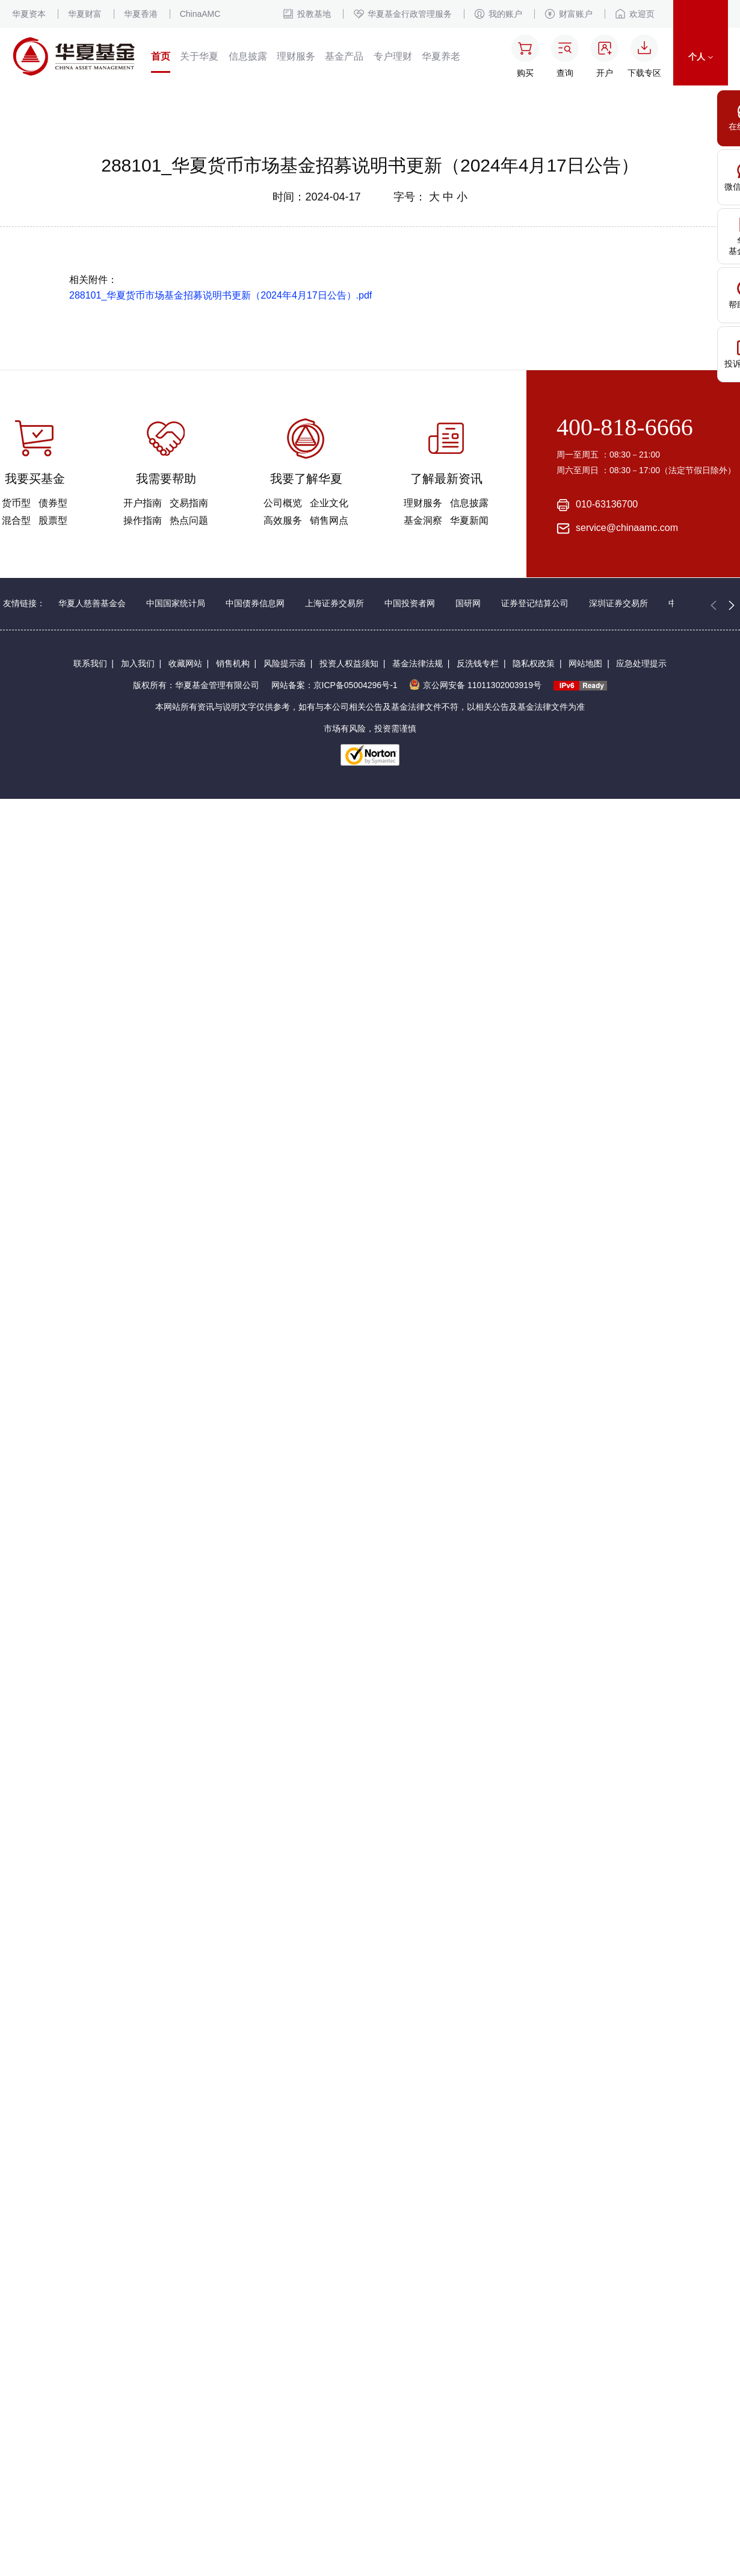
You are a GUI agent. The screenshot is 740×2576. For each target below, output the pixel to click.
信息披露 (248, 56)
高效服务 (283, 520)
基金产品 (344, 56)
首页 (160, 56)
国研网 (468, 603)
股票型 (53, 520)
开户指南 (142, 503)
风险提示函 (285, 663)
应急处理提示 (641, 663)
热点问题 (189, 520)
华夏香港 (141, 14)
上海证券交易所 (334, 603)
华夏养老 (441, 56)
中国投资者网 (409, 603)
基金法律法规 (417, 663)
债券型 (53, 503)
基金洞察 (423, 520)
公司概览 (283, 503)
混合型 (16, 520)
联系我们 (90, 663)
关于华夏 (199, 56)
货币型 (16, 503)
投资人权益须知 (348, 663)
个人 (700, 56)
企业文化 (329, 503)
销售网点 (329, 520)
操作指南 (142, 520)
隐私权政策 (534, 663)
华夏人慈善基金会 (92, 603)
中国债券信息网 (255, 603)
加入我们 (138, 663)
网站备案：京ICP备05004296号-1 (334, 685)
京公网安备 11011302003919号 (475, 685)
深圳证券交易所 (618, 603)
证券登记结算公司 (535, 603)
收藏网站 (185, 663)
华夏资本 (29, 14)
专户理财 (393, 56)
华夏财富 (85, 14)
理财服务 (296, 56)
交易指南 (189, 503)
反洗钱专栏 (478, 663)
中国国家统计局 (175, 603)
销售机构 (233, 663)
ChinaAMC (200, 14)
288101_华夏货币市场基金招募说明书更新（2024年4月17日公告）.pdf (220, 295)
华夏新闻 (469, 520)
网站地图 (585, 663)
